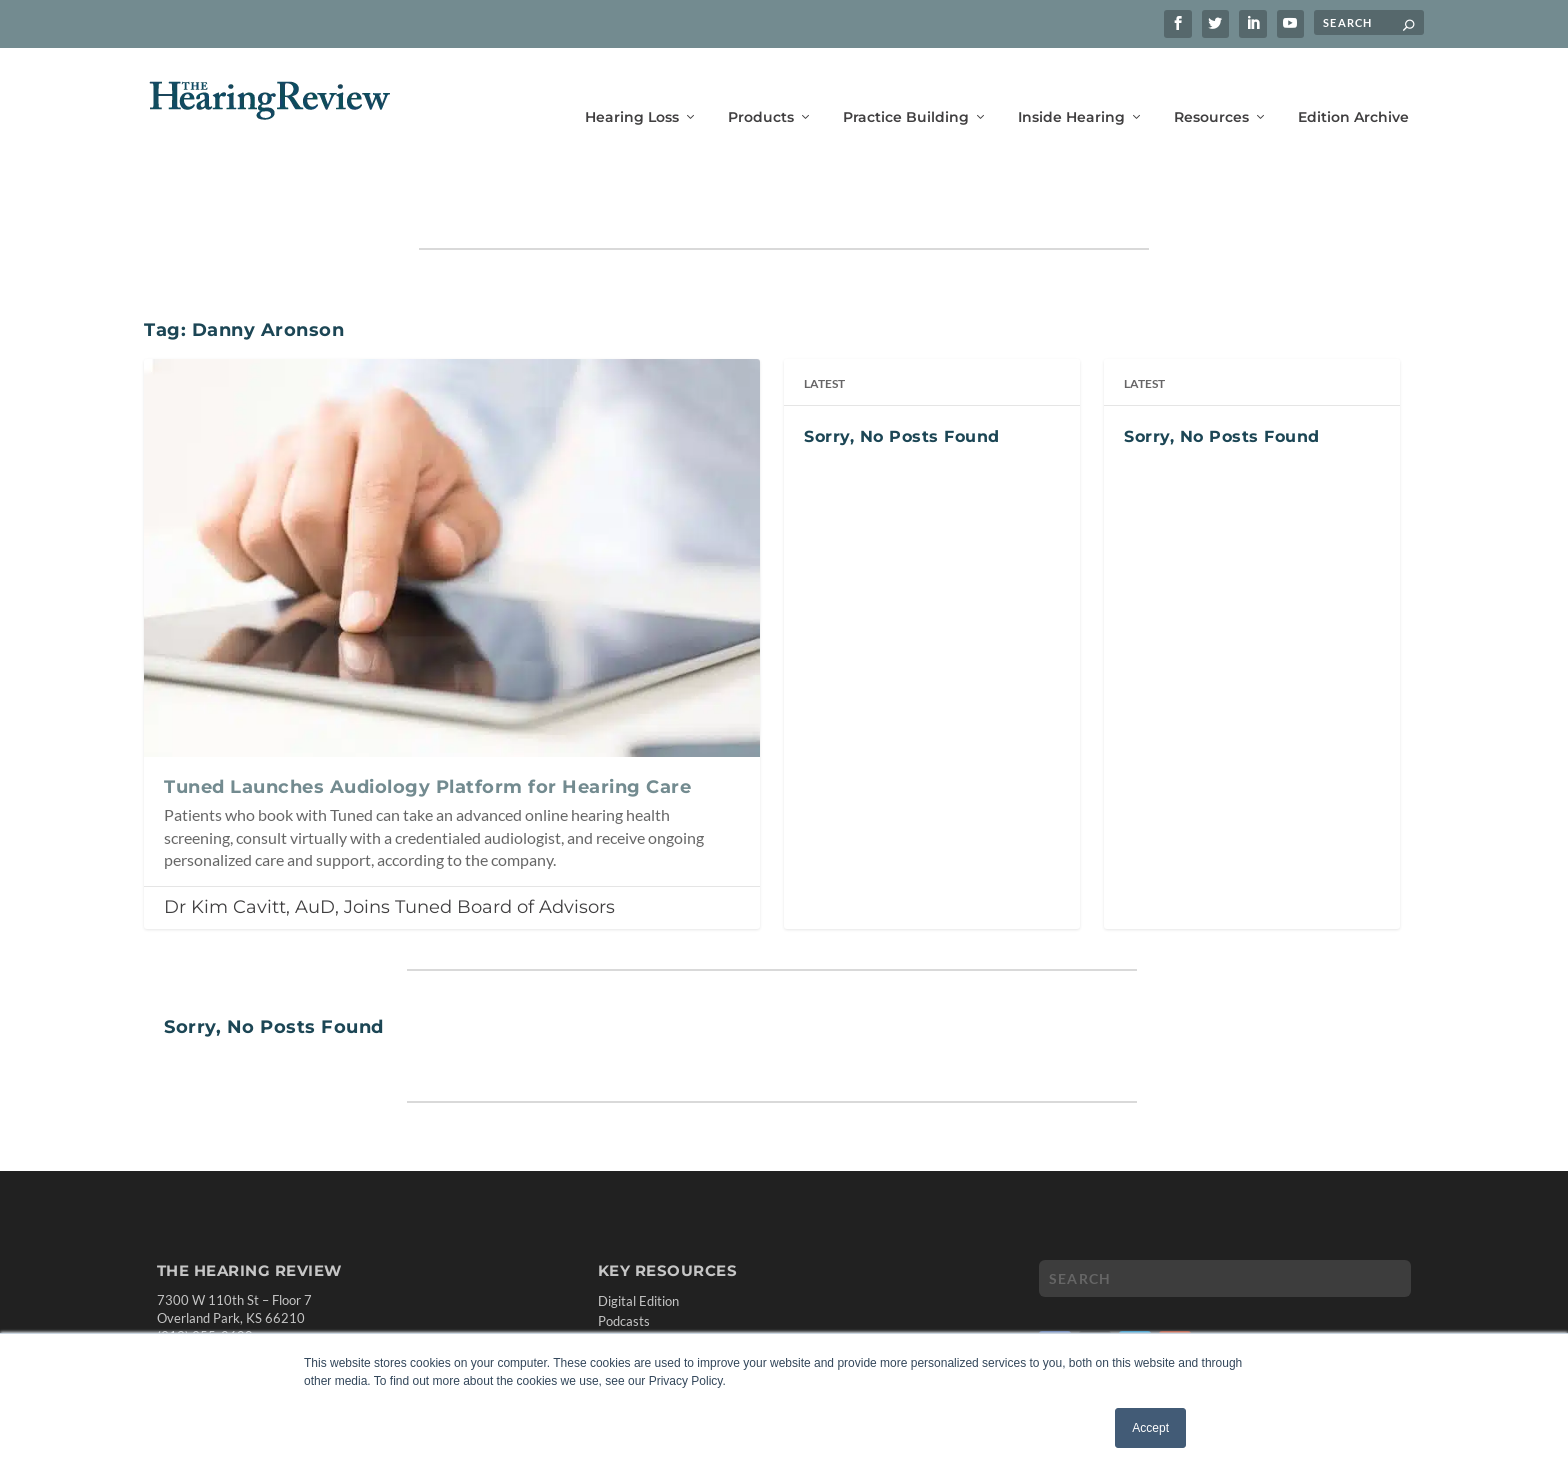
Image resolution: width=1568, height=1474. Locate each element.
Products (761, 87)
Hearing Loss (632, 87)
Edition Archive (1353, 87)
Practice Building (906, 87)
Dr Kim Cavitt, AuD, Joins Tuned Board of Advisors (389, 845)
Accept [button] (1150, 1428)
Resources (1211, 87)
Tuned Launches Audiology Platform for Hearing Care (427, 725)
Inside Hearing (1071, 87)
